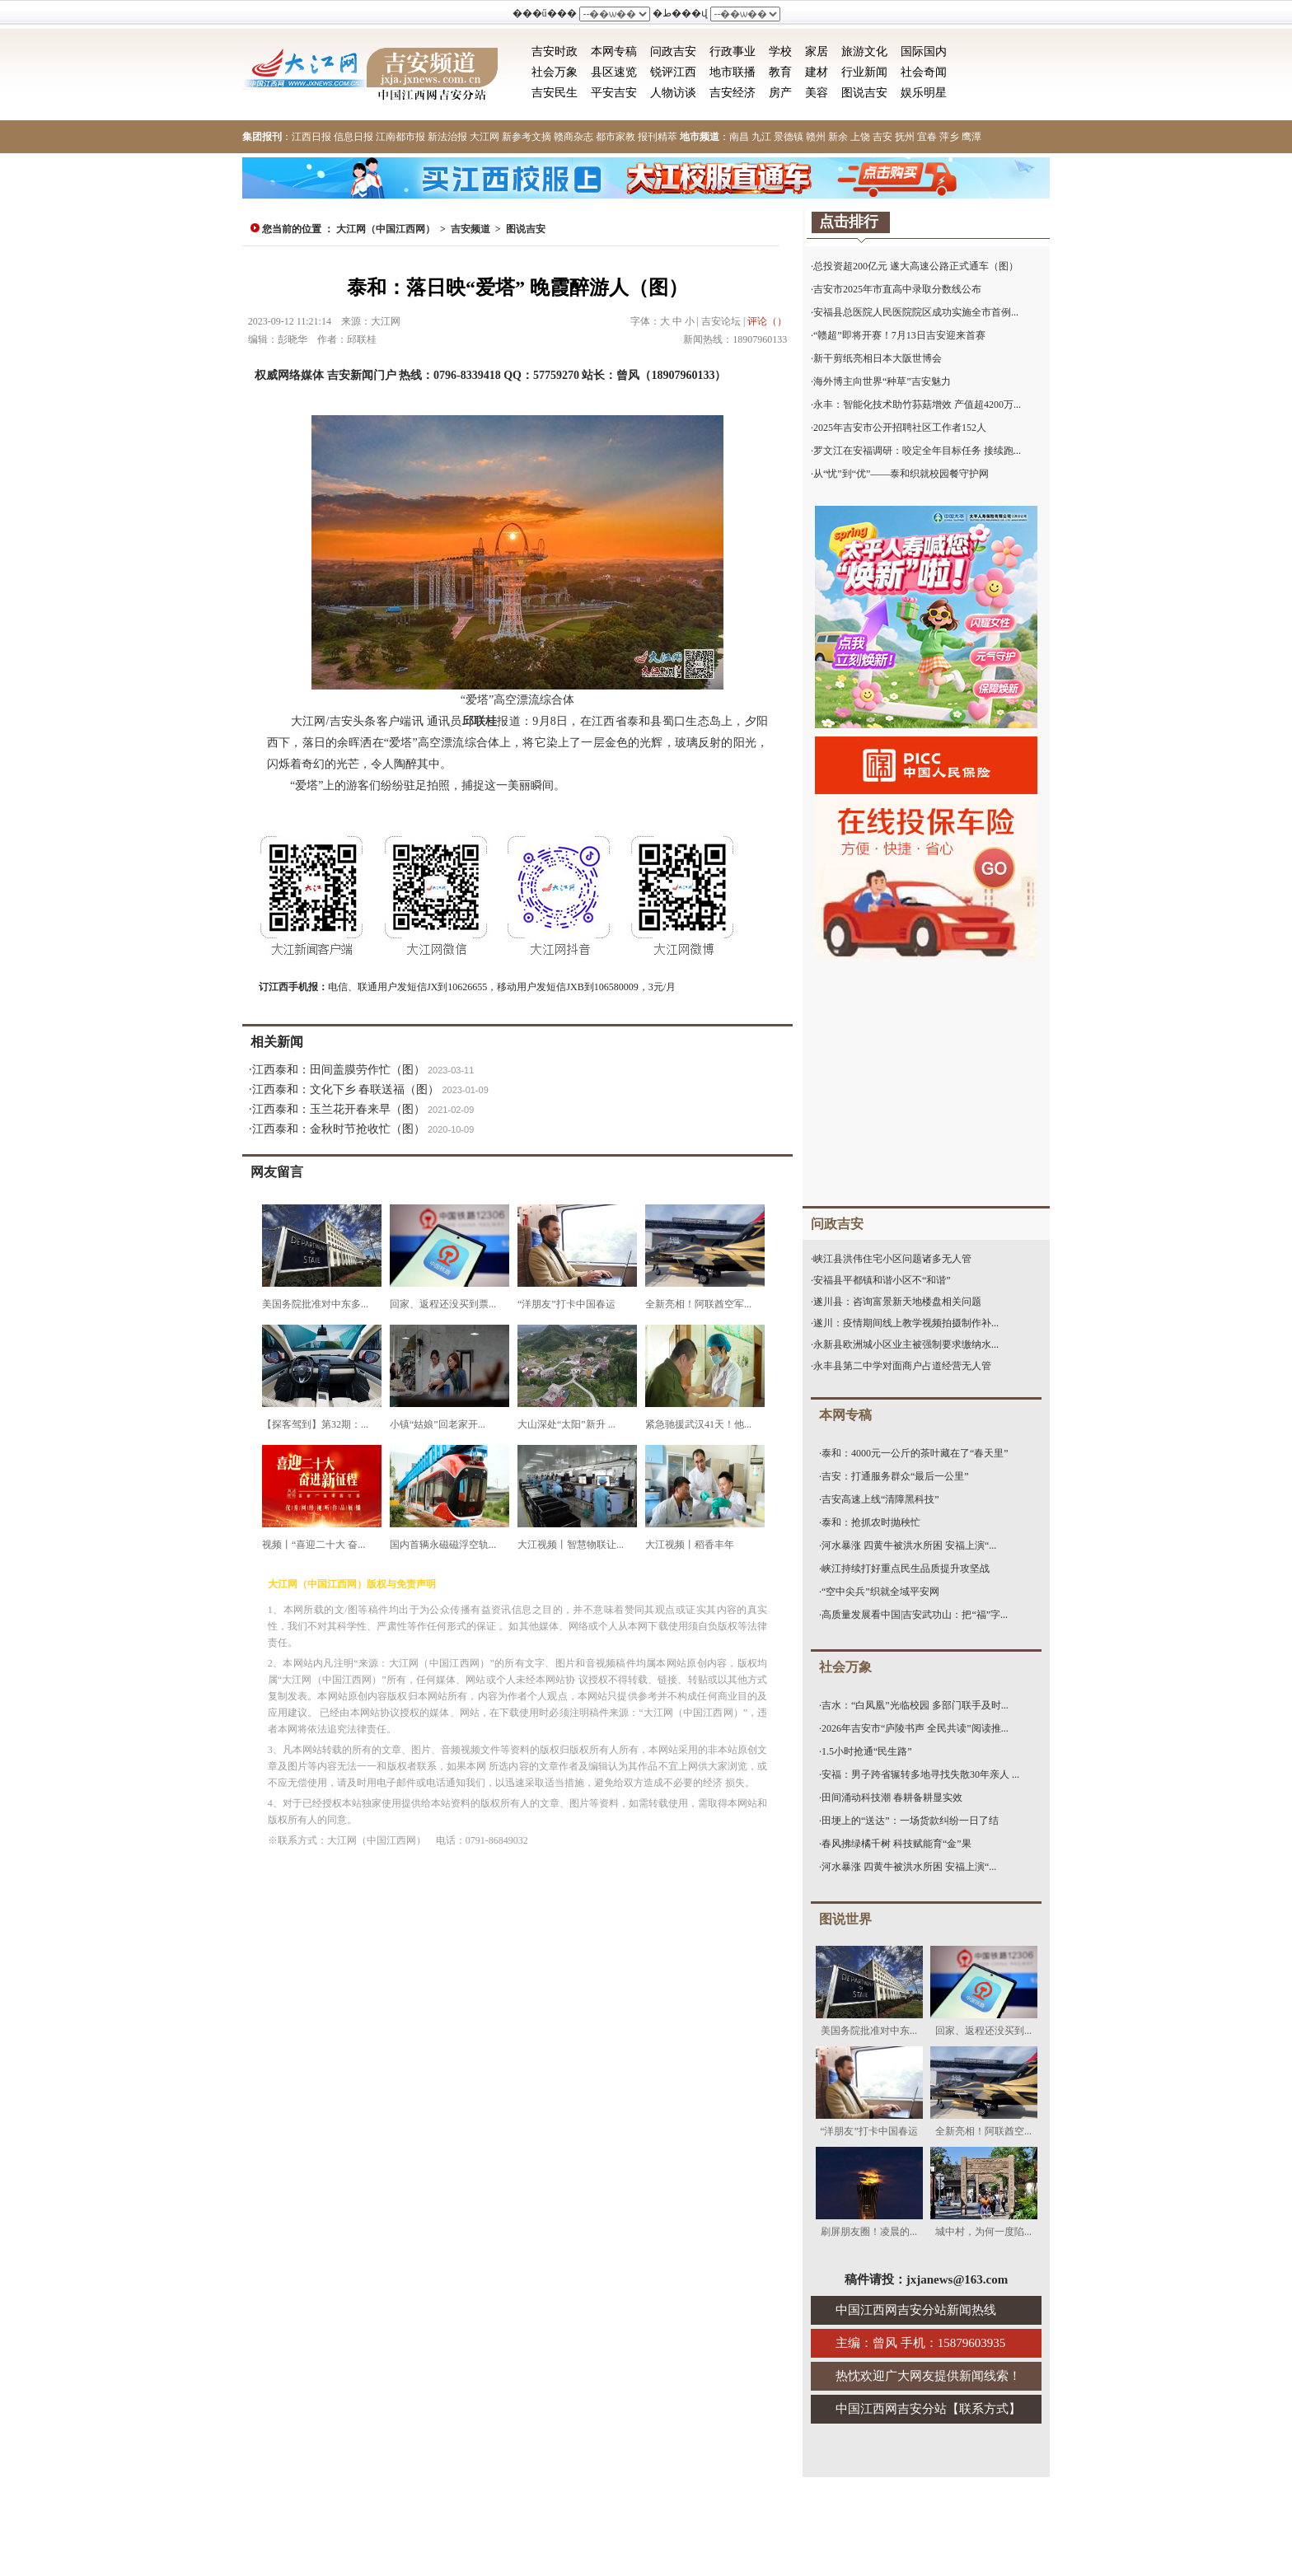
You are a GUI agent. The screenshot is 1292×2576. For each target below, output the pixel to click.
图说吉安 (864, 92)
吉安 (882, 137)
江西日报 (311, 137)
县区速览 (614, 72)
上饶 (860, 137)
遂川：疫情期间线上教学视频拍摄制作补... (906, 1323)
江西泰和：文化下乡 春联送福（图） (346, 1089)
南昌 (739, 137)
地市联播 (732, 72)
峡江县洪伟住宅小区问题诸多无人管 (892, 1259)
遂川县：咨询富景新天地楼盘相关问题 (897, 1301)
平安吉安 (614, 92)
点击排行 (848, 221)
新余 (838, 137)
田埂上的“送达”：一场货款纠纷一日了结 (910, 1820)
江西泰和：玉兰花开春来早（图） (338, 1109)
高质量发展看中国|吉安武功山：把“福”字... (915, 1614)
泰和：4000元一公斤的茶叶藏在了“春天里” (915, 1453)
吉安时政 (554, 51)
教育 (780, 72)
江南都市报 (400, 137)
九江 (761, 137)
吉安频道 (470, 229)
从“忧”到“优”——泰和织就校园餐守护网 (901, 473)
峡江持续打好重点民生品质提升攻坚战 (906, 1568)
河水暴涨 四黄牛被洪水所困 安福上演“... (909, 1545)
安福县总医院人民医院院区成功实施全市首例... (915, 312)
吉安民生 (554, 92)
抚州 (905, 137)
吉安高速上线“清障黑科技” (880, 1499)
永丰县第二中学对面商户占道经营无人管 (902, 1366)
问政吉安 (673, 51)
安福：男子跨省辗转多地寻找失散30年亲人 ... (920, 1774)
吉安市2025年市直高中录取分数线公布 (897, 289)
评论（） (767, 321)
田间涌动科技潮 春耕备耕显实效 (892, 1797)
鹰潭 (971, 137)
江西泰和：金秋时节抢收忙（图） (338, 1129)
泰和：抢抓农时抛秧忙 (871, 1522)
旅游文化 (864, 51)
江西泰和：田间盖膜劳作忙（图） (338, 1070)
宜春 (927, 137)
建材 (816, 72)
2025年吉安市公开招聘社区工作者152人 (899, 427)
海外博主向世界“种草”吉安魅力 (882, 381)
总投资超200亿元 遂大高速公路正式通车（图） (915, 266)
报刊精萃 (657, 137)
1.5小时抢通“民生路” (867, 1751)
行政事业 (732, 51)
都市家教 (615, 137)
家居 (816, 51)
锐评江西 (673, 72)
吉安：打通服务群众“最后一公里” (895, 1476)
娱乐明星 (924, 92)
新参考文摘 (526, 137)
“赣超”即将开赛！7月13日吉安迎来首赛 (899, 335)
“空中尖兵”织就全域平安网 (880, 1591)
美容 (816, 92)
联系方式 (984, 2408)
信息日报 (353, 137)
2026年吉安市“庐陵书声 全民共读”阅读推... (915, 1728)
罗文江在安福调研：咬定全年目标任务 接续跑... (917, 450)
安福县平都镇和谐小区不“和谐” (882, 1280)
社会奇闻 (924, 72)
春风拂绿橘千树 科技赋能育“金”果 (896, 1843)
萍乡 (949, 137)
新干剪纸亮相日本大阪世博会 (877, 358)
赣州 (816, 137)
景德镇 (788, 137)
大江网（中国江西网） (385, 229)
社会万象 (554, 72)
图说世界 (845, 1919)
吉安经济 (732, 92)
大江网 (484, 137)
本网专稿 (614, 51)
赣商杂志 (573, 137)
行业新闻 (864, 72)
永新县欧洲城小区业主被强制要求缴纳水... (906, 1344)
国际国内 (924, 51)
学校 (780, 51)
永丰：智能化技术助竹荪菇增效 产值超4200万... (917, 404)
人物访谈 (673, 92)
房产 (780, 92)
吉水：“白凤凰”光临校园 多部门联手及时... (915, 1705)
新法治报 (447, 137)
